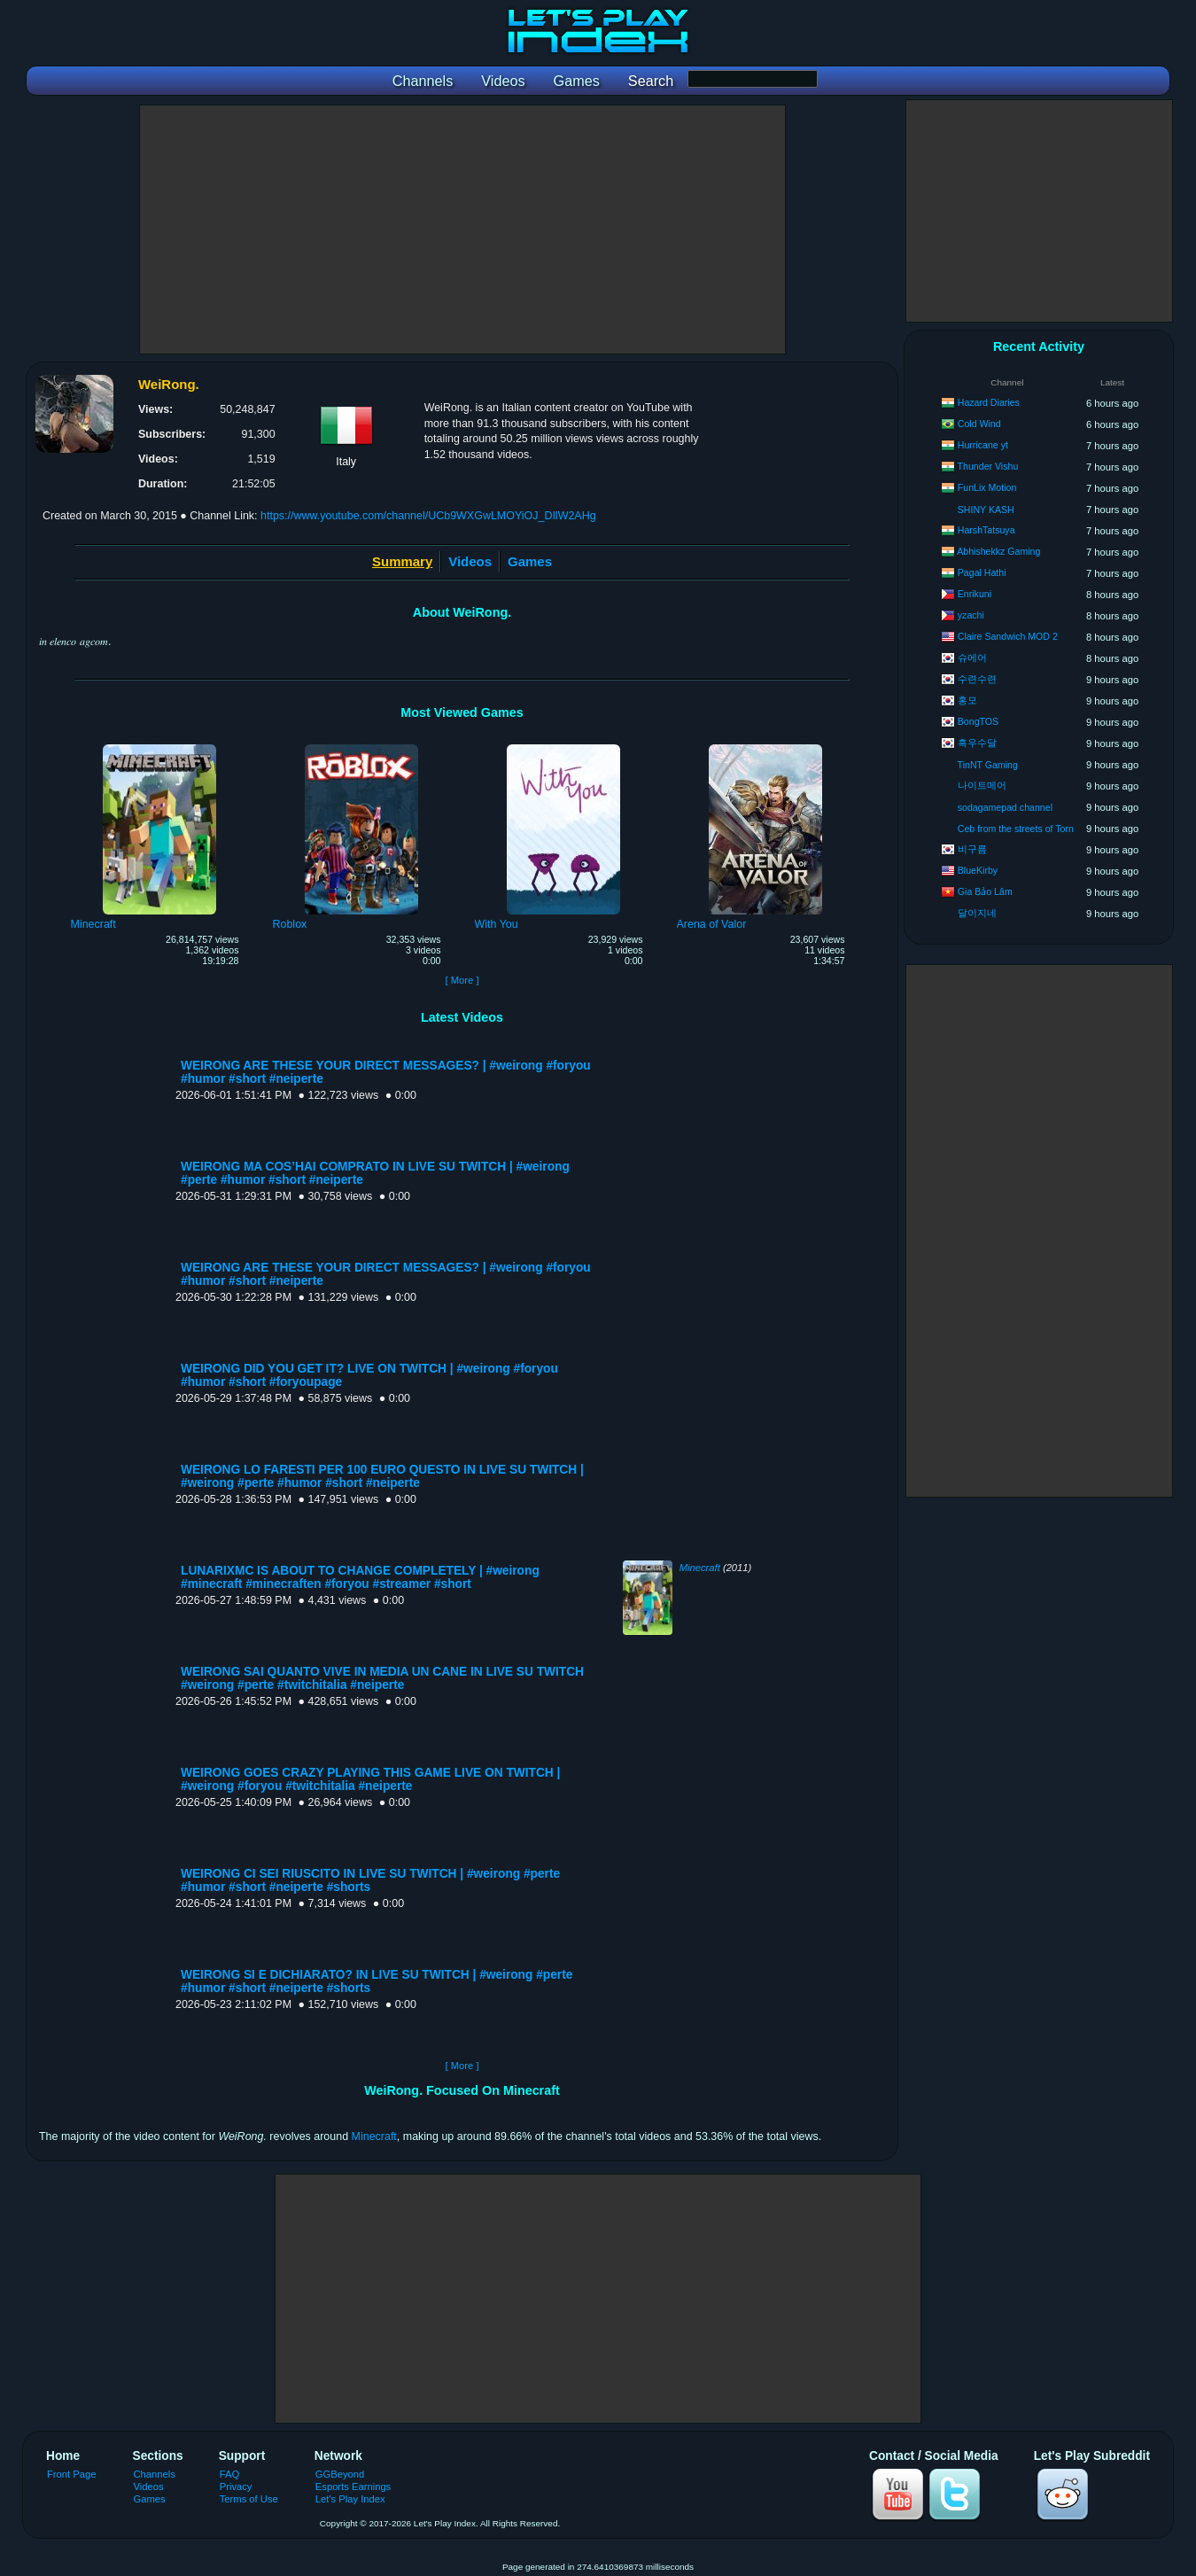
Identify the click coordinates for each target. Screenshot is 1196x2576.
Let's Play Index (350, 2499)
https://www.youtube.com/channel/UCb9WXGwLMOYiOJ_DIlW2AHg (428, 516)
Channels (154, 2474)
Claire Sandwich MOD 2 (1008, 636)
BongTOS (978, 721)
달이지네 (977, 912)
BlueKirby (978, 870)
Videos (470, 561)
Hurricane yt (983, 445)
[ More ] (461, 980)
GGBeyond (340, 2474)
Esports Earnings (353, 2486)
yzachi (971, 615)
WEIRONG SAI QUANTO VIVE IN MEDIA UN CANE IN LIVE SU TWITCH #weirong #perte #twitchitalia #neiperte (382, 1678)
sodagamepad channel (1005, 807)
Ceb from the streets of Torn (1016, 828)
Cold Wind (979, 423)
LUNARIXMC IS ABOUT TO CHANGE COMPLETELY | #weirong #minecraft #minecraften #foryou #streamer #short (360, 1577)
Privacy (236, 2486)
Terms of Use (249, 2499)
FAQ (229, 2474)
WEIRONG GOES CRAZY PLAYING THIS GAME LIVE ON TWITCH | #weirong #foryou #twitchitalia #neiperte (370, 1779)
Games (530, 561)
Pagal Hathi (982, 572)
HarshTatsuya (986, 530)
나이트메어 (982, 785)
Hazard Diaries (989, 402)
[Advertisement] (462, 229)
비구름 (972, 849)
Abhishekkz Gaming (998, 551)
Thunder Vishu (988, 466)
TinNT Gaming (988, 764)
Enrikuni (974, 593)
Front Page (72, 2474)
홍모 (967, 700)
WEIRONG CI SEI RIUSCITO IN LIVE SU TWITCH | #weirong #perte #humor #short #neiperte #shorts (370, 1880)
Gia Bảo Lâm (985, 891)
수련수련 (977, 678)
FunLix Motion (987, 487)
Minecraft (700, 1567)
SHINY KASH (986, 509)
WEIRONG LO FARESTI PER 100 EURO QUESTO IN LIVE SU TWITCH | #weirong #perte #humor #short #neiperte (382, 1476)
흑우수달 (977, 742)
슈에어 (972, 657)
